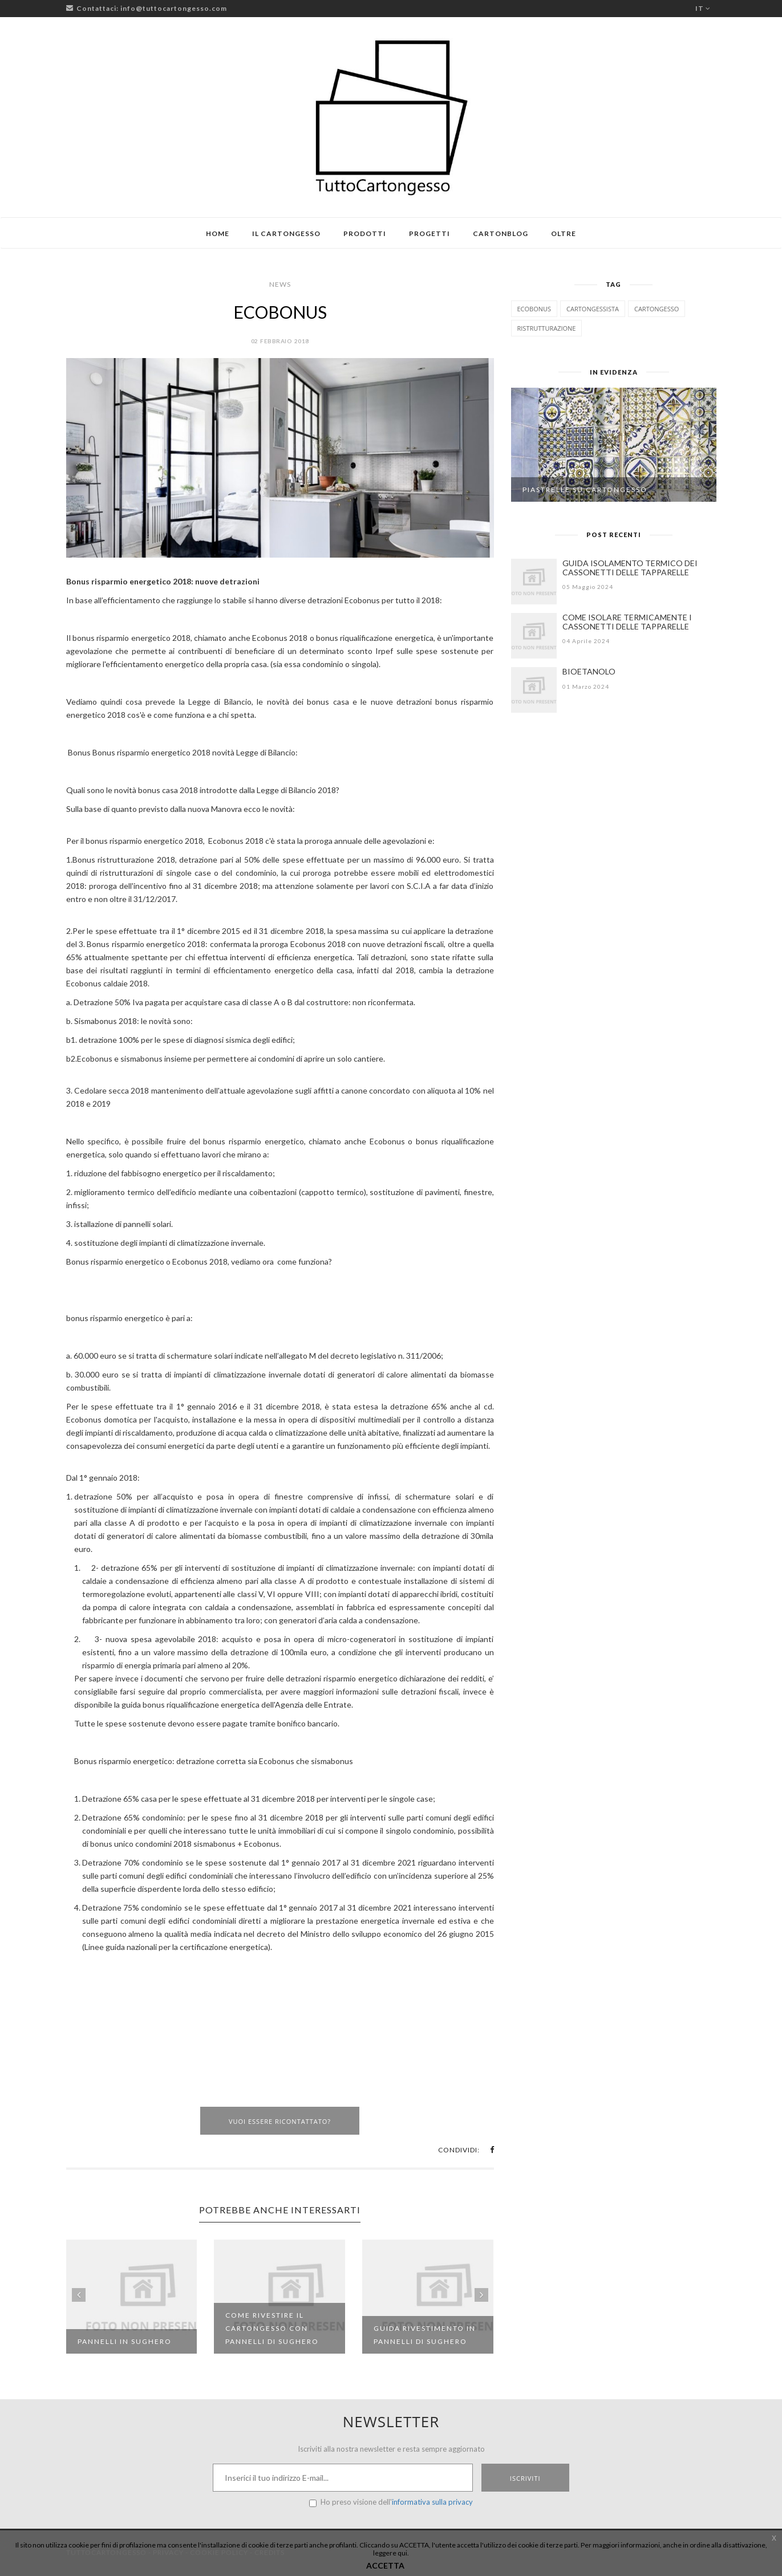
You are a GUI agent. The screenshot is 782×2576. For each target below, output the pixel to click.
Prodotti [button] (364, 233)
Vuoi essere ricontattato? (280, 2121)
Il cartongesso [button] (286, 233)
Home (217, 233)
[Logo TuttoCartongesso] (391, 117)
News (280, 284)
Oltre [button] (563, 233)
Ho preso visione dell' (391, 2502)
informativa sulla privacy (432, 2501)
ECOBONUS (280, 312)
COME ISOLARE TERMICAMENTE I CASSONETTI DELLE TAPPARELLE (627, 622)
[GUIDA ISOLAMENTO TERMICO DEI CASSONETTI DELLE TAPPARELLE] (534, 581)
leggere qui (390, 2553)
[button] (492, 2150)
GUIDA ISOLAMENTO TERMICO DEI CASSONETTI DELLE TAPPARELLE (630, 567)
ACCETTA (385, 2565)
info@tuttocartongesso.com (173, 8)
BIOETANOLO (588, 671)
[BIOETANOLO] (534, 690)
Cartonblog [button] (500, 233)
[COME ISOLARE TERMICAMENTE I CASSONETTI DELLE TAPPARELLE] (534, 636)
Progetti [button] (429, 233)
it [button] (703, 8)
